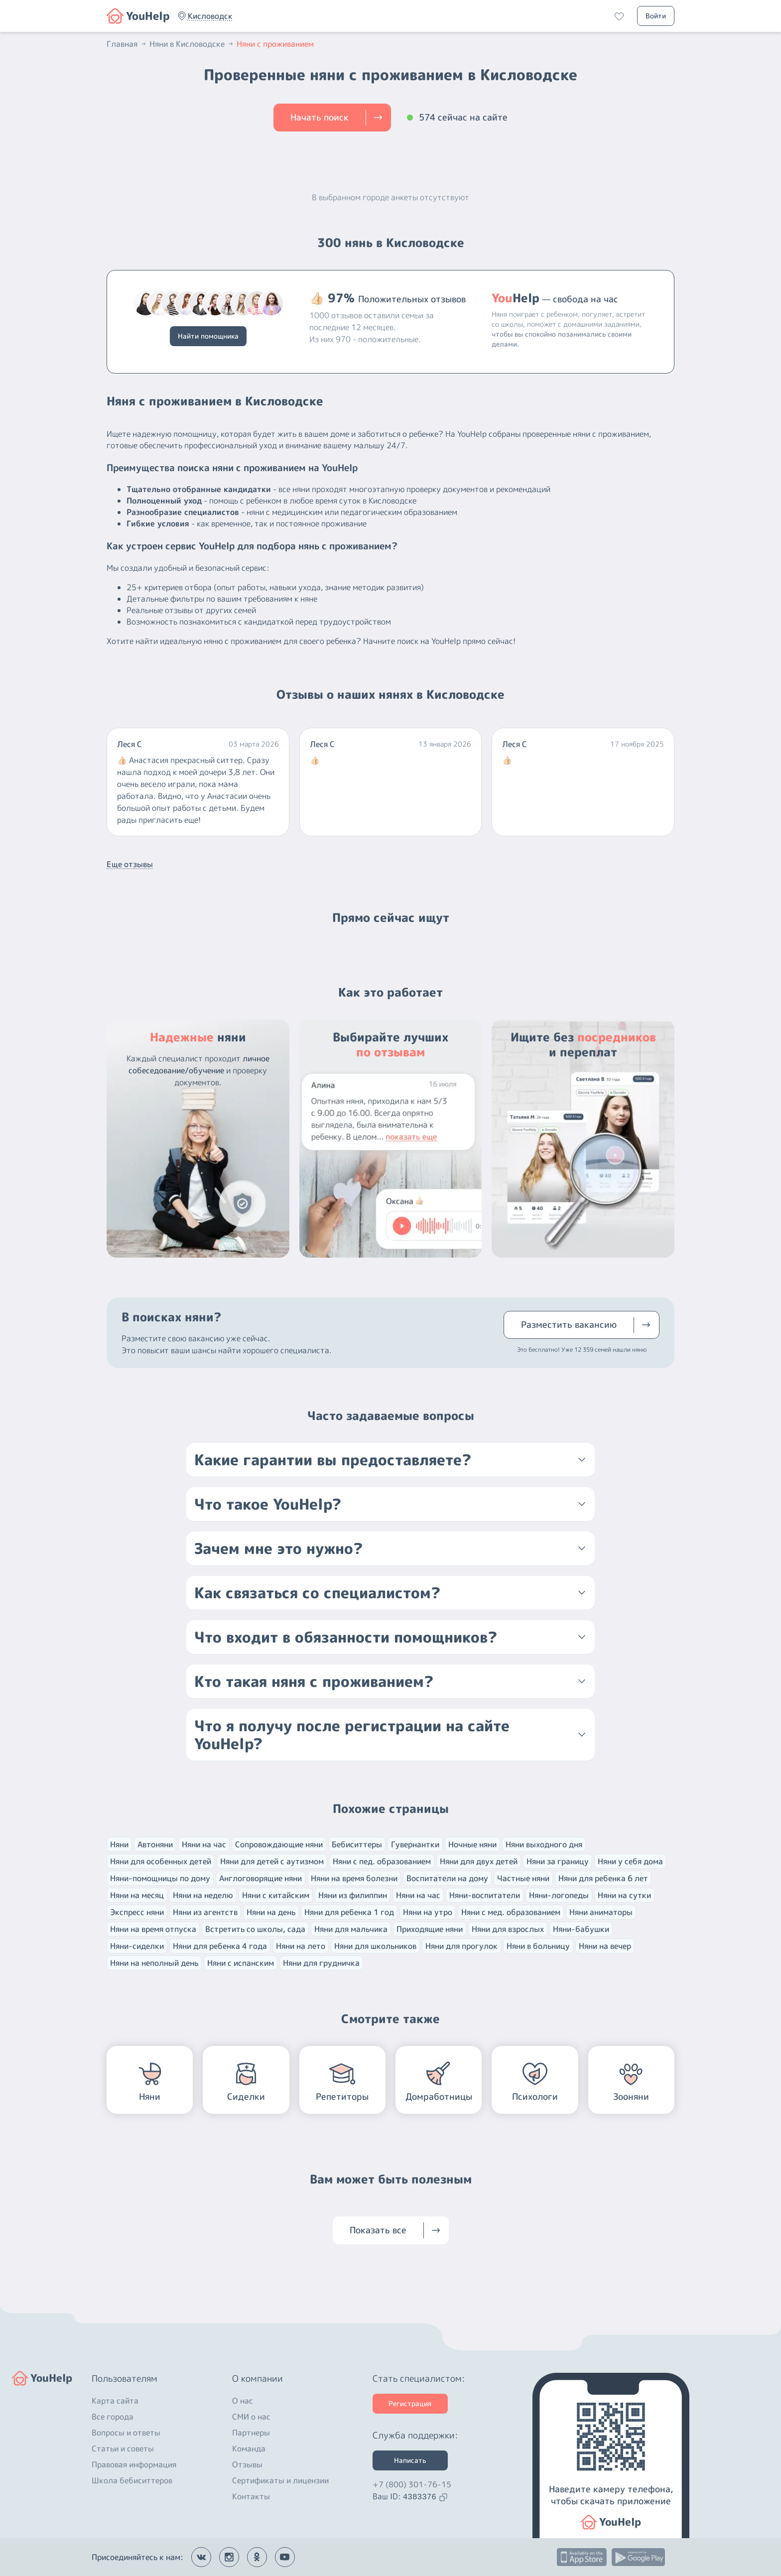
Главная (127, 43)
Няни (119, 1844)
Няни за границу (557, 1861)
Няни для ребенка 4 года (220, 1945)
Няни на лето (300, 1945)
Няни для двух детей (479, 1861)
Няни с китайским (275, 1895)
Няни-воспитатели (484, 1895)
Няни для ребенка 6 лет (603, 1878)
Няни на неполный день (154, 1962)
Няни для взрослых (508, 1929)
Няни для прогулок (461, 1945)
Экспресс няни (137, 1912)
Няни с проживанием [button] (275, 43)
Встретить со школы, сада (255, 1929)
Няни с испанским (240, 1962)
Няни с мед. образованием (510, 1912)
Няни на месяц (137, 1895)
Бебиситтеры (357, 1844)
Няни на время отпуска (153, 1929)
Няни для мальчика (351, 1929)
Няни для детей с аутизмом (272, 1861)
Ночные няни (472, 1844)
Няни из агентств (205, 1912)
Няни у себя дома (630, 1861)
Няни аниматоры (601, 1912)
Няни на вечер (605, 1945)
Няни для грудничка (321, 1962)
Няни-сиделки (137, 1945)
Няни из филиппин (352, 1895)
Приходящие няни (429, 1929)
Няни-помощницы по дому (160, 1878)
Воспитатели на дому (447, 1878)
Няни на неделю (203, 1895)
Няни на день (271, 1912)
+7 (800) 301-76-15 (412, 2484)
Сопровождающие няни (279, 1844)
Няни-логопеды (559, 1895)
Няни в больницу (538, 1945)
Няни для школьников (375, 1945)
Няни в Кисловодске (192, 43)
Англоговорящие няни (260, 1878)
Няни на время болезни (354, 1878)
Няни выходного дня (544, 1844)
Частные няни (523, 1878)
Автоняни (155, 1844)
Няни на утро (427, 1912)
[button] (210, 16)
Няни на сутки (624, 1895)
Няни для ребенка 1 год (349, 1912)
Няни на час (204, 1844)
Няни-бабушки (581, 1929)
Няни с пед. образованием (382, 1861)
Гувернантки (415, 1844)
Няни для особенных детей (160, 1861)
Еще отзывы (130, 864)
